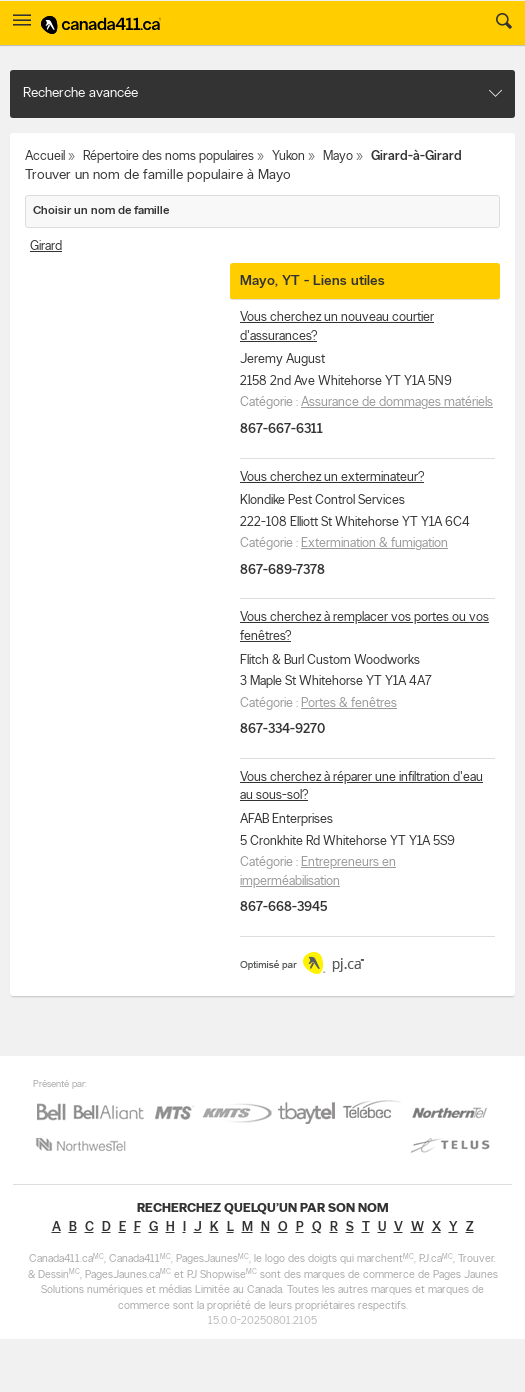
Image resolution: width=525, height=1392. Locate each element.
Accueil (45, 156)
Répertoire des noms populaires (168, 156)
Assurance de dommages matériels (397, 402)
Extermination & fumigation (374, 543)
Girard (46, 246)
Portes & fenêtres (349, 703)
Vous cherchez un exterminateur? (332, 477)
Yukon (288, 156)
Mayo (338, 156)
